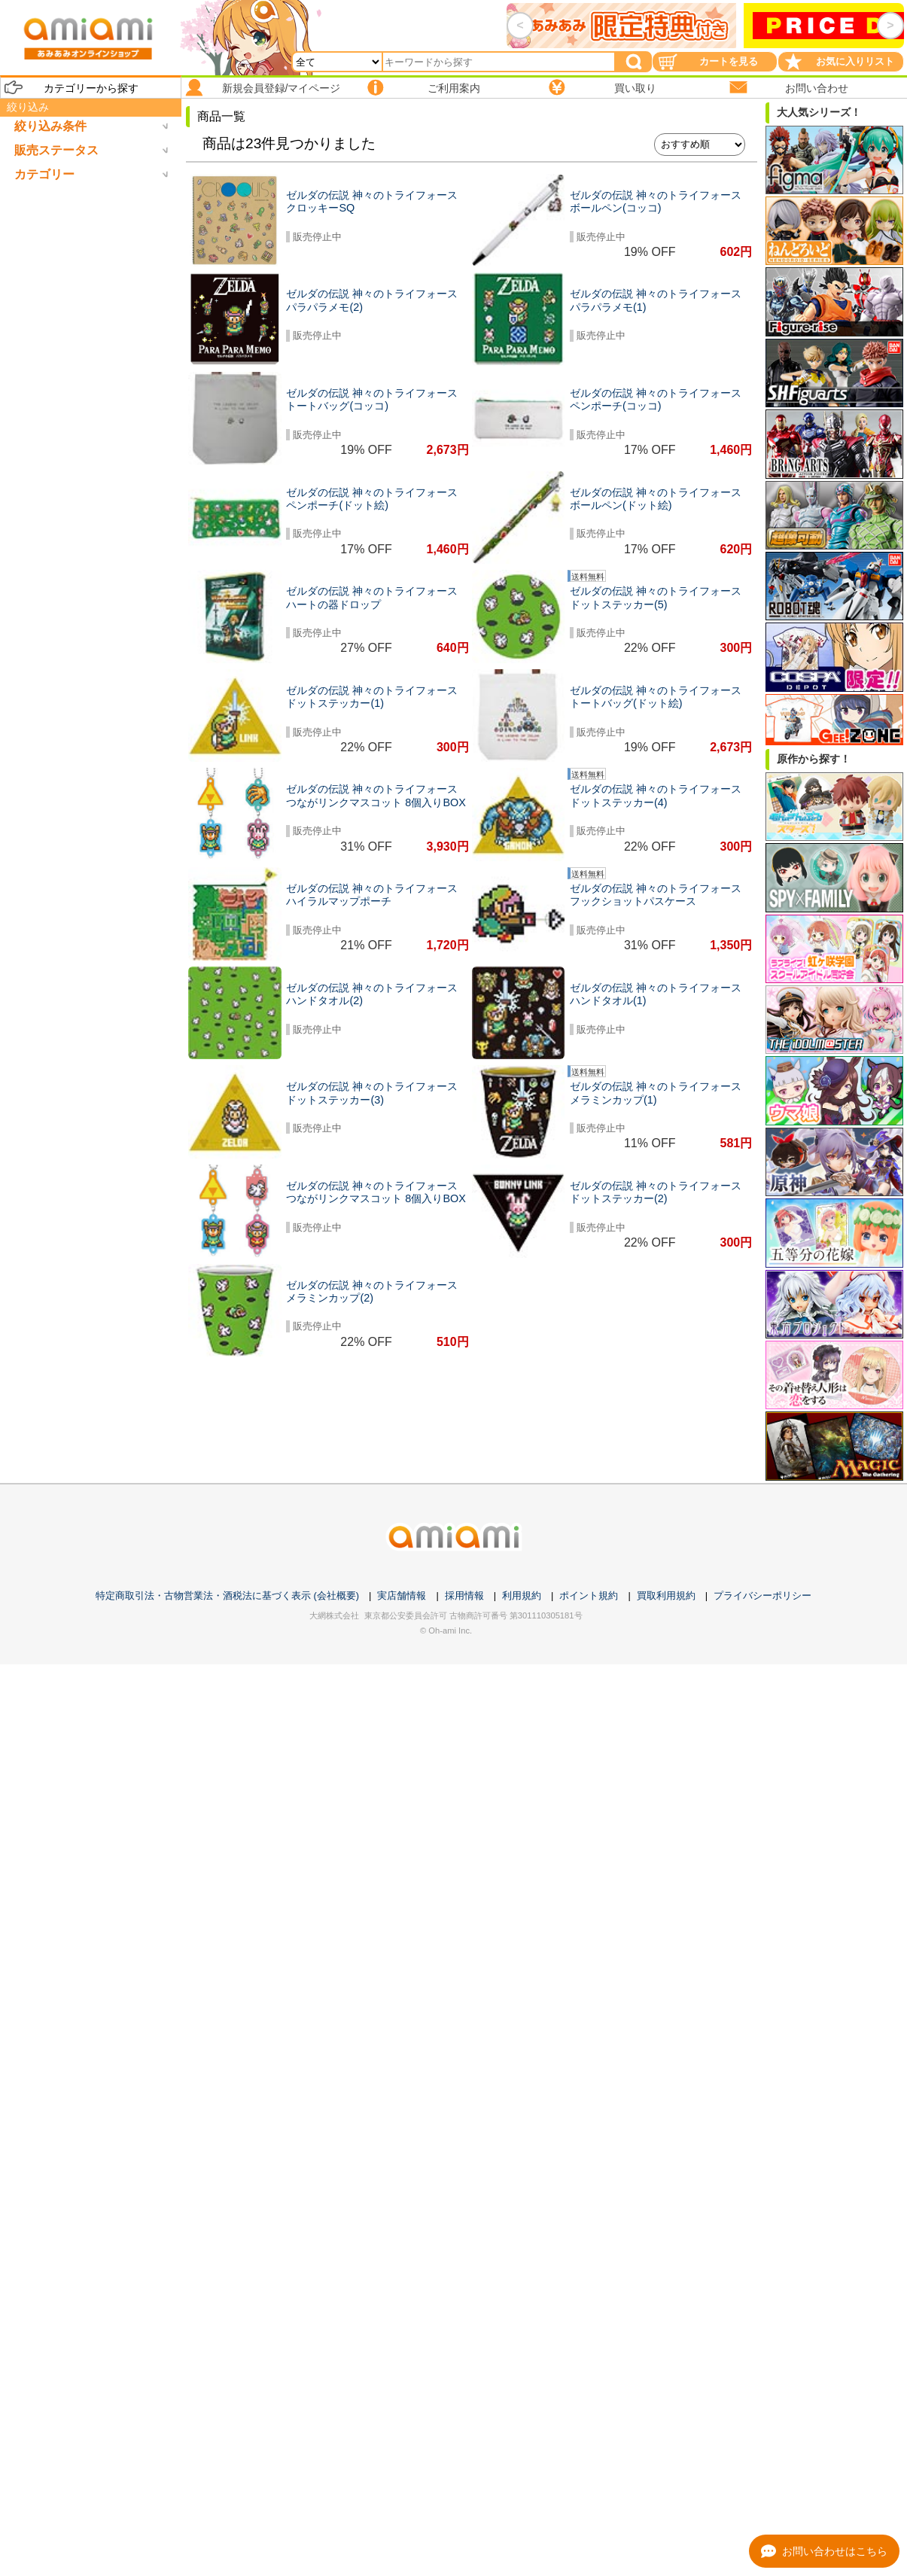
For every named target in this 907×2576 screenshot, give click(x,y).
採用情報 (464, 1595)
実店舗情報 (401, 1595)
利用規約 (521, 1595)
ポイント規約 (588, 1595)
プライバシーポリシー (762, 1595)
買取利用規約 (666, 1595)
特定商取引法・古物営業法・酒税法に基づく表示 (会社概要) (227, 1595)
